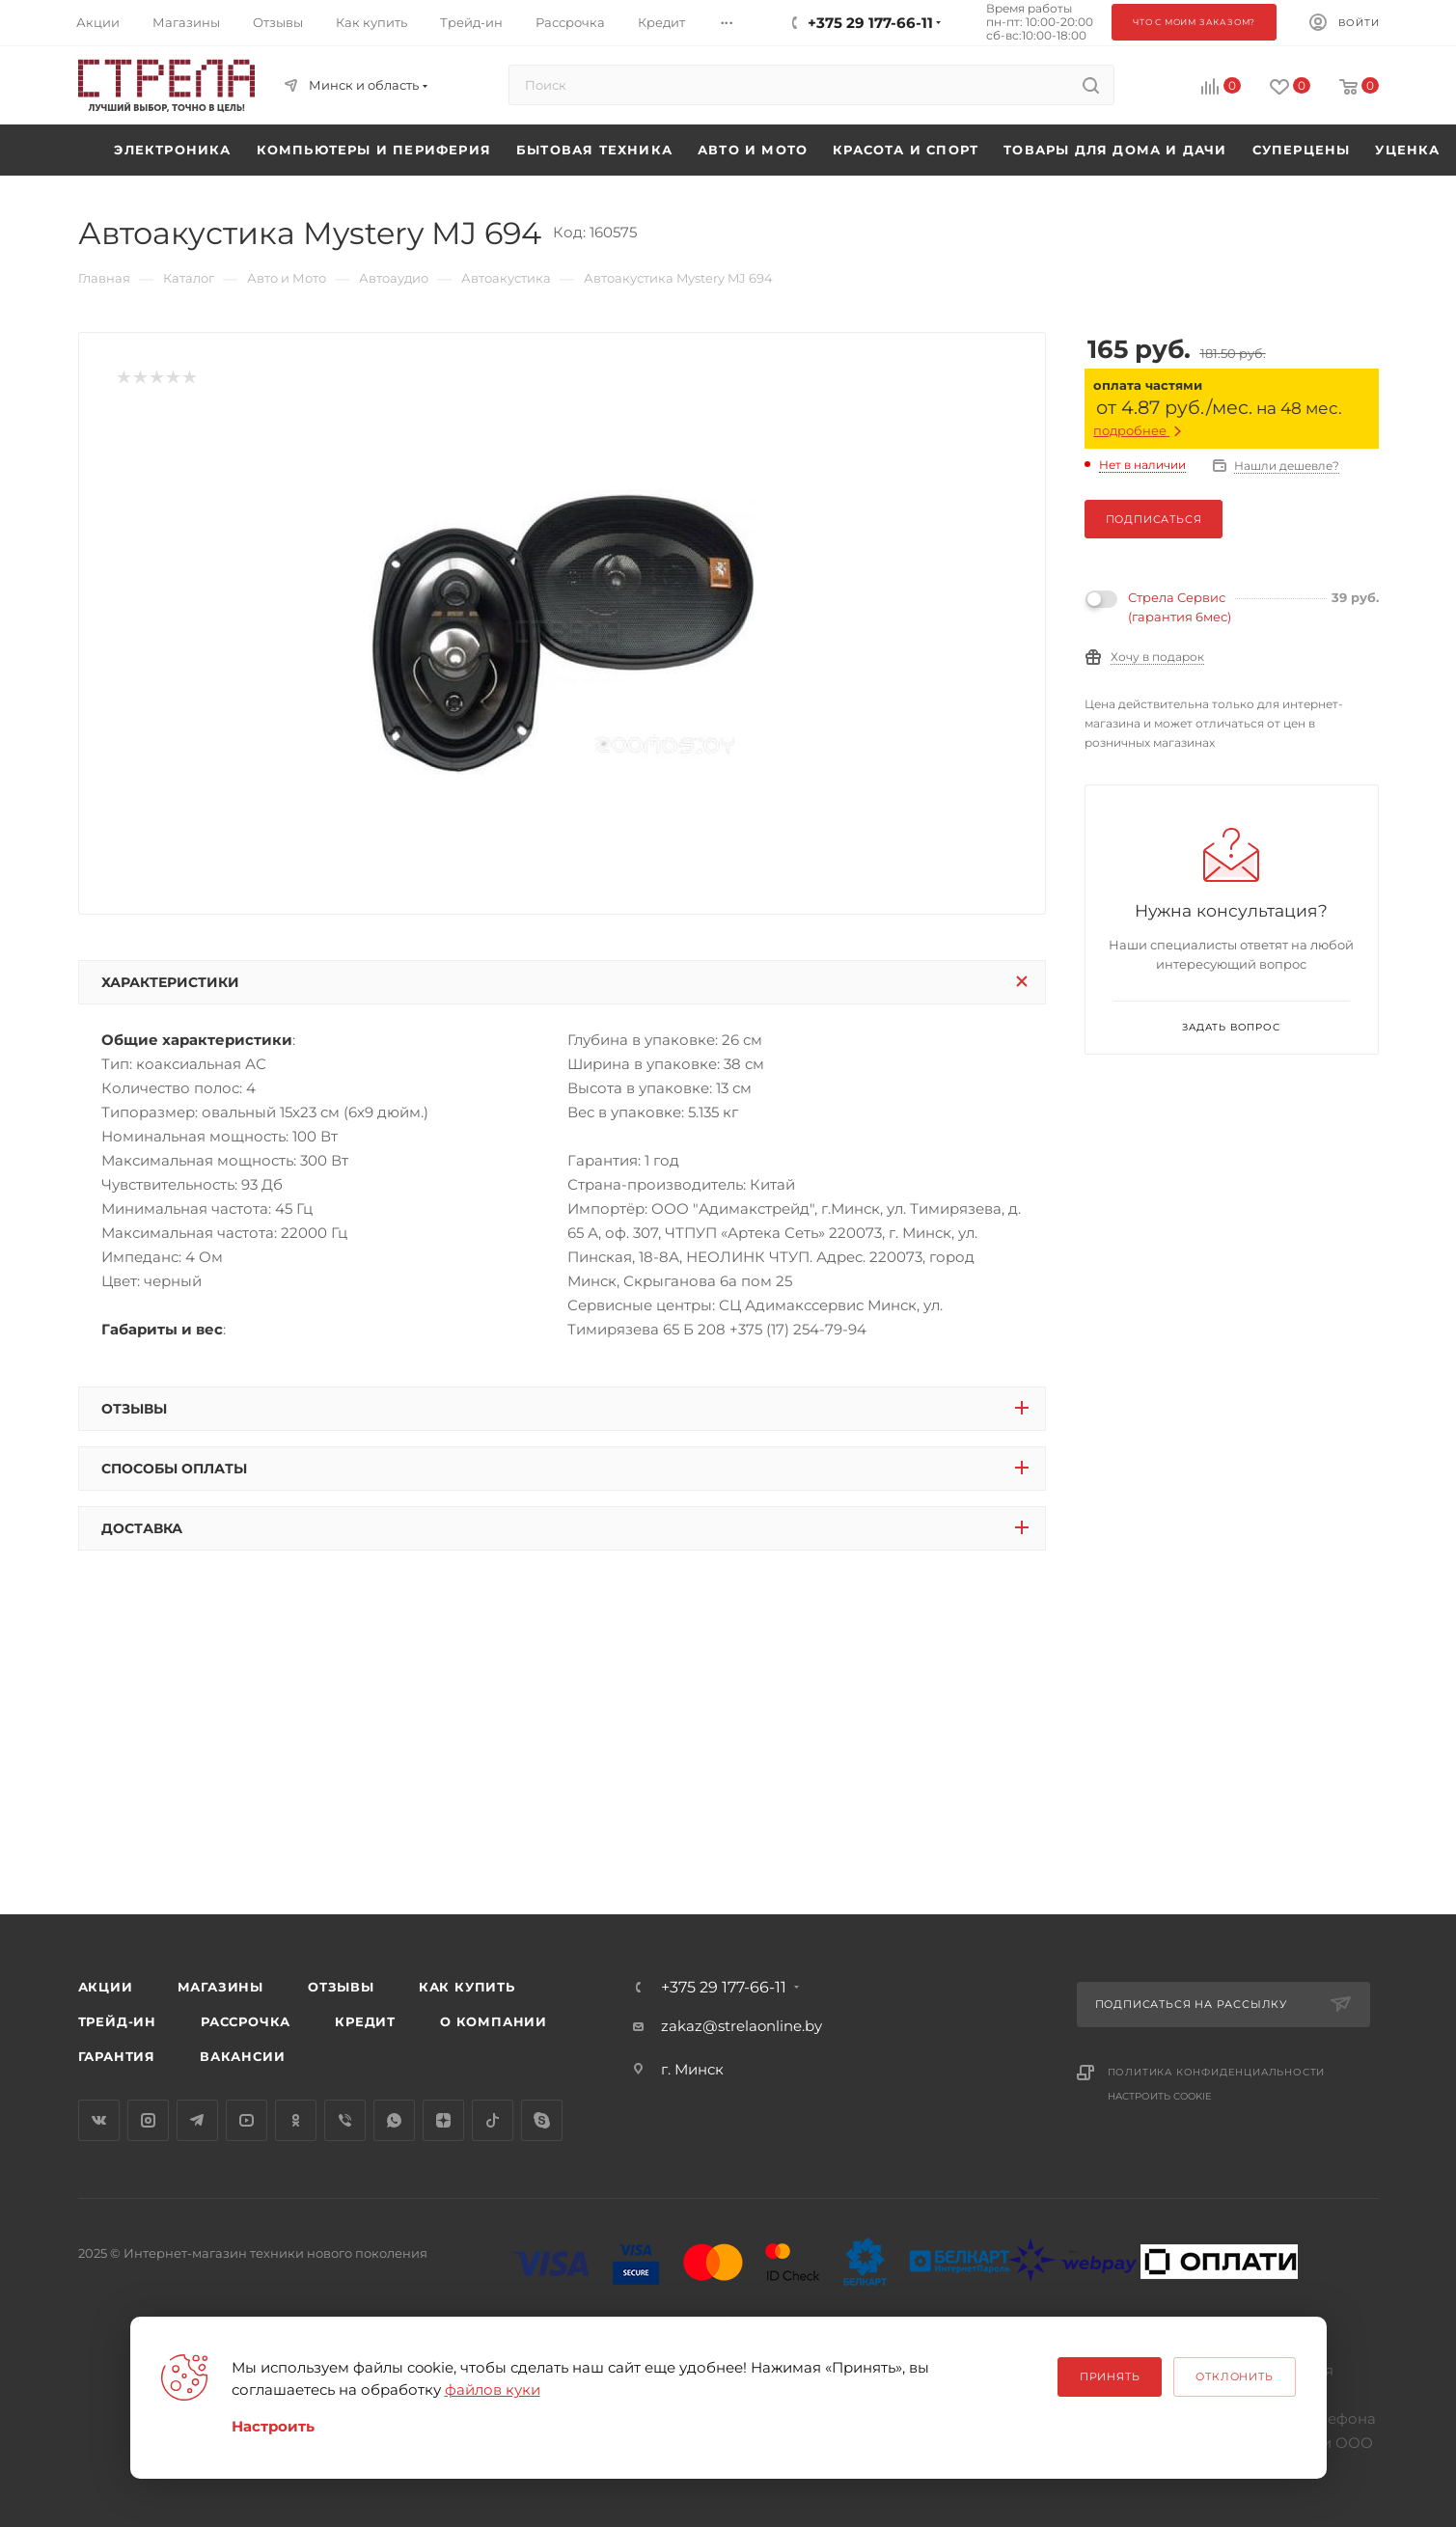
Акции (105, 1986)
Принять (1110, 2376)
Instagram (148, 2120)
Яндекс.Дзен (443, 2120)
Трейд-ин (117, 2021)
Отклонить (1234, 2376)
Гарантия (116, 2056)
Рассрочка (245, 2021)
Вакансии (242, 2056)
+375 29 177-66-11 (723, 1987)
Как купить (467, 1986)
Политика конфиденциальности (1217, 2072)
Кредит (365, 2021)
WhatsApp (394, 2120)
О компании (493, 2021)
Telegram (197, 2120)
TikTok (492, 2120)
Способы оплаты (174, 1468)
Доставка (141, 1528)
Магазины (220, 1986)
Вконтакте (99, 2120)
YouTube (246, 2120)
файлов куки (492, 2389)
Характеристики (170, 982)
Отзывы (134, 1408)
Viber (345, 2120)
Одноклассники (295, 2120)
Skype (542, 2120)
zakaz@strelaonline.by (741, 2026)
